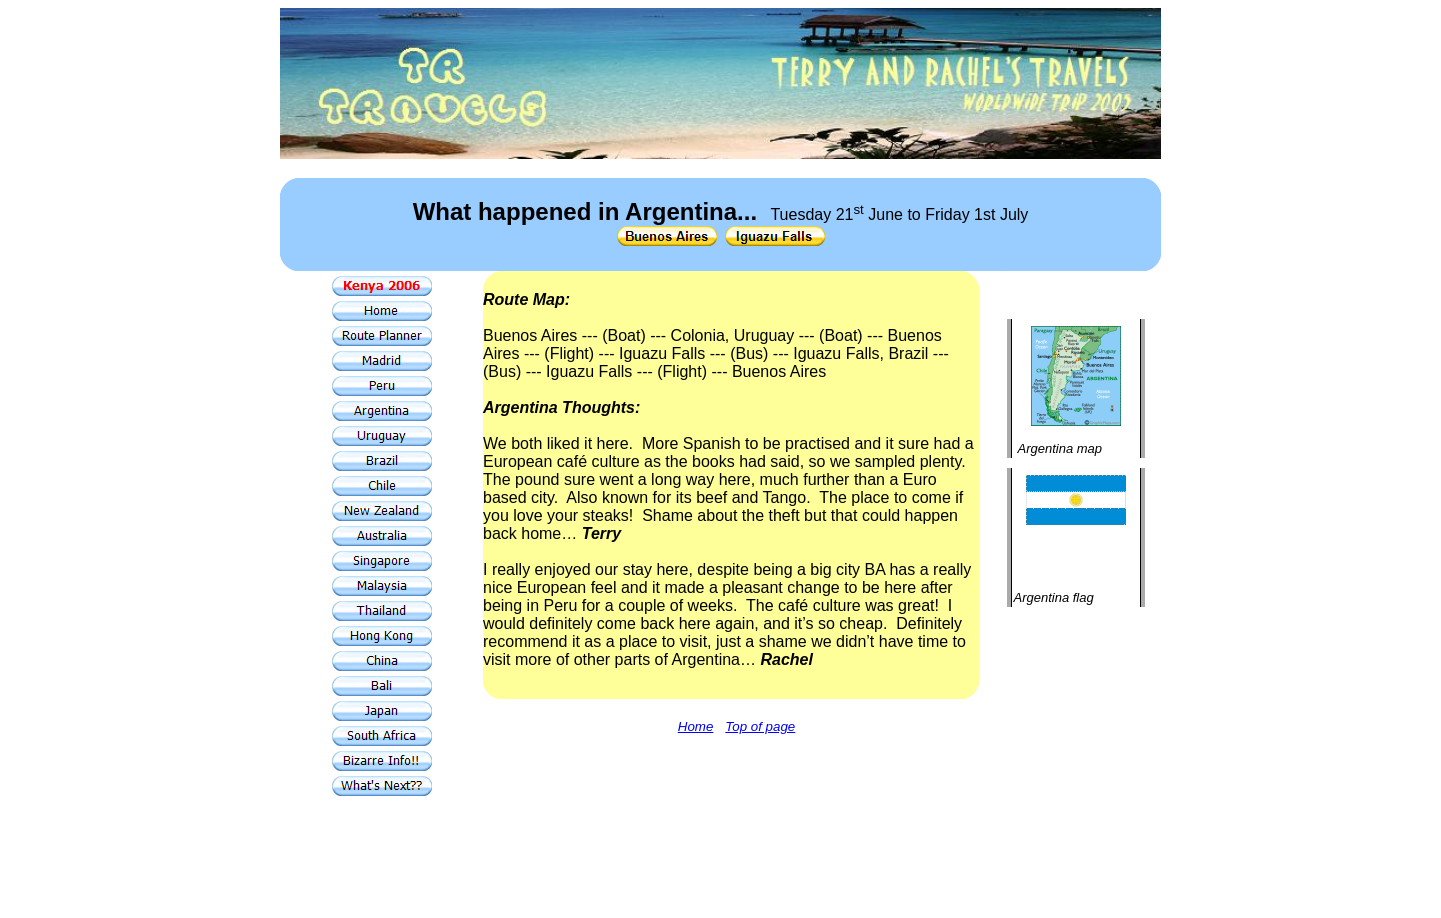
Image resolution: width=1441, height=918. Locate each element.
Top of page (760, 726)
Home (696, 726)
